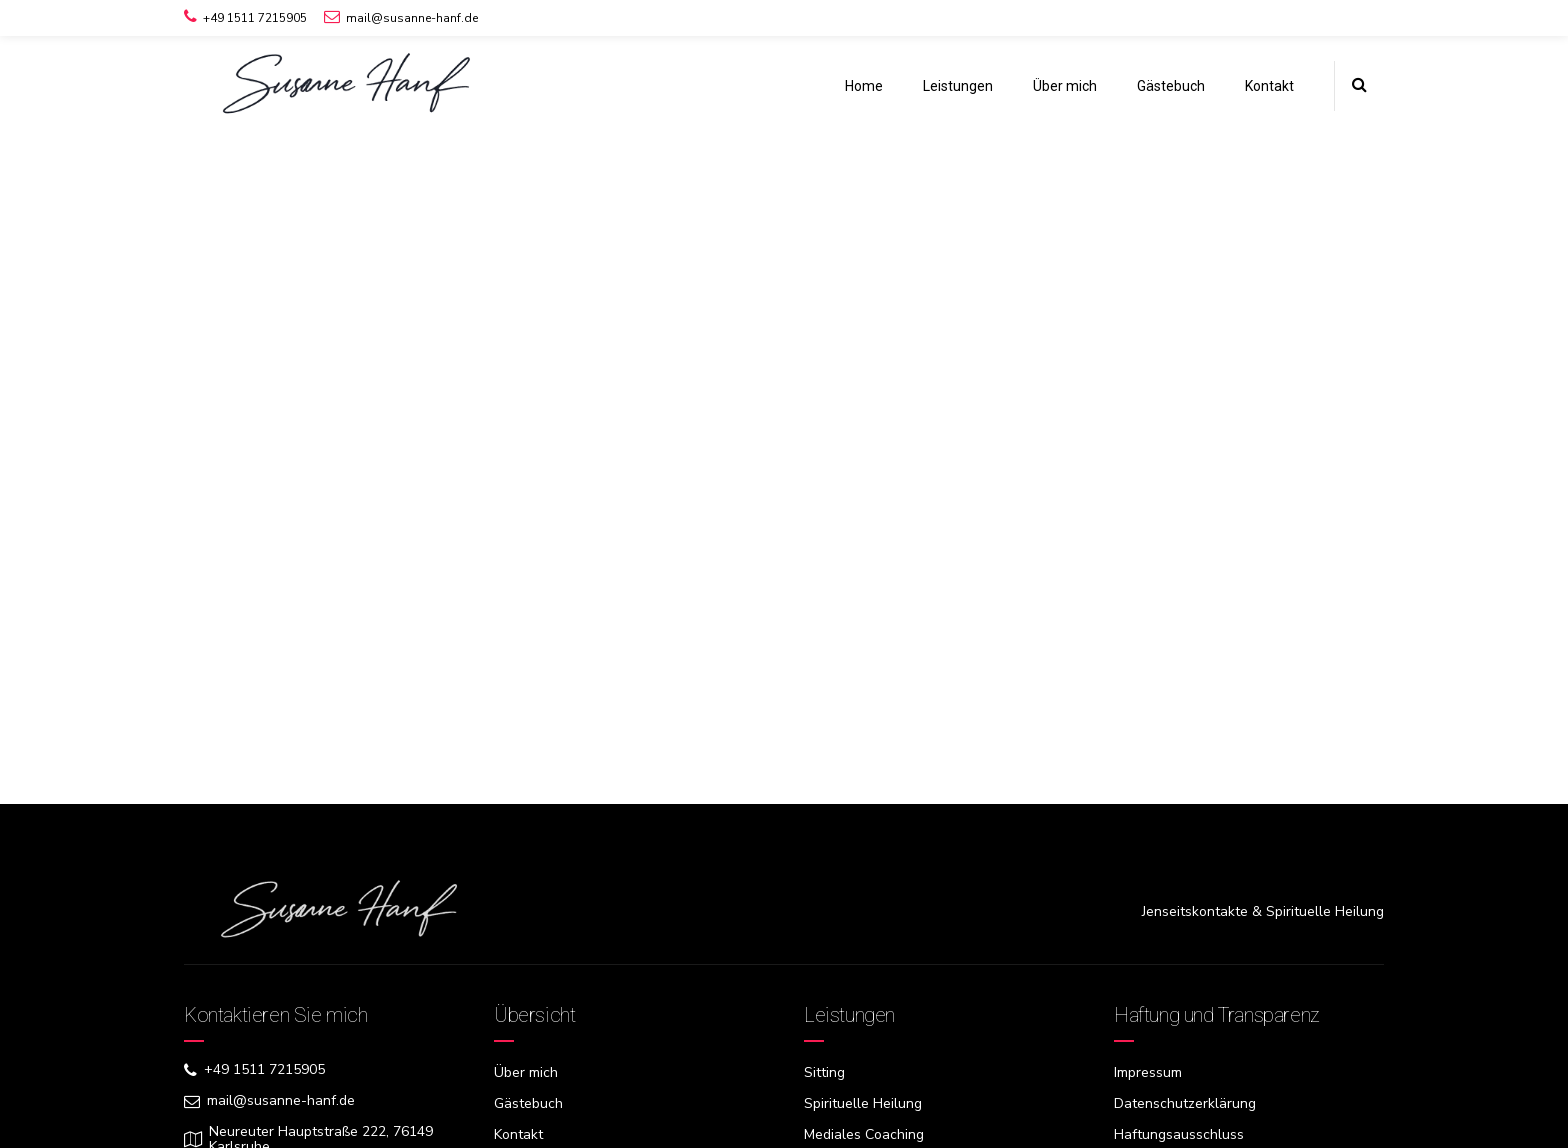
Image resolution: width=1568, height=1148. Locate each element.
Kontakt (1269, 86)
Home (864, 86)
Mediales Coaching (864, 1134)
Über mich (1065, 86)
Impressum (1148, 1072)
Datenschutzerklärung (1185, 1103)
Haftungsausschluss (1179, 1134)
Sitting (824, 1072)
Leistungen (958, 86)
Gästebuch (1171, 86)
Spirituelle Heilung (863, 1103)
